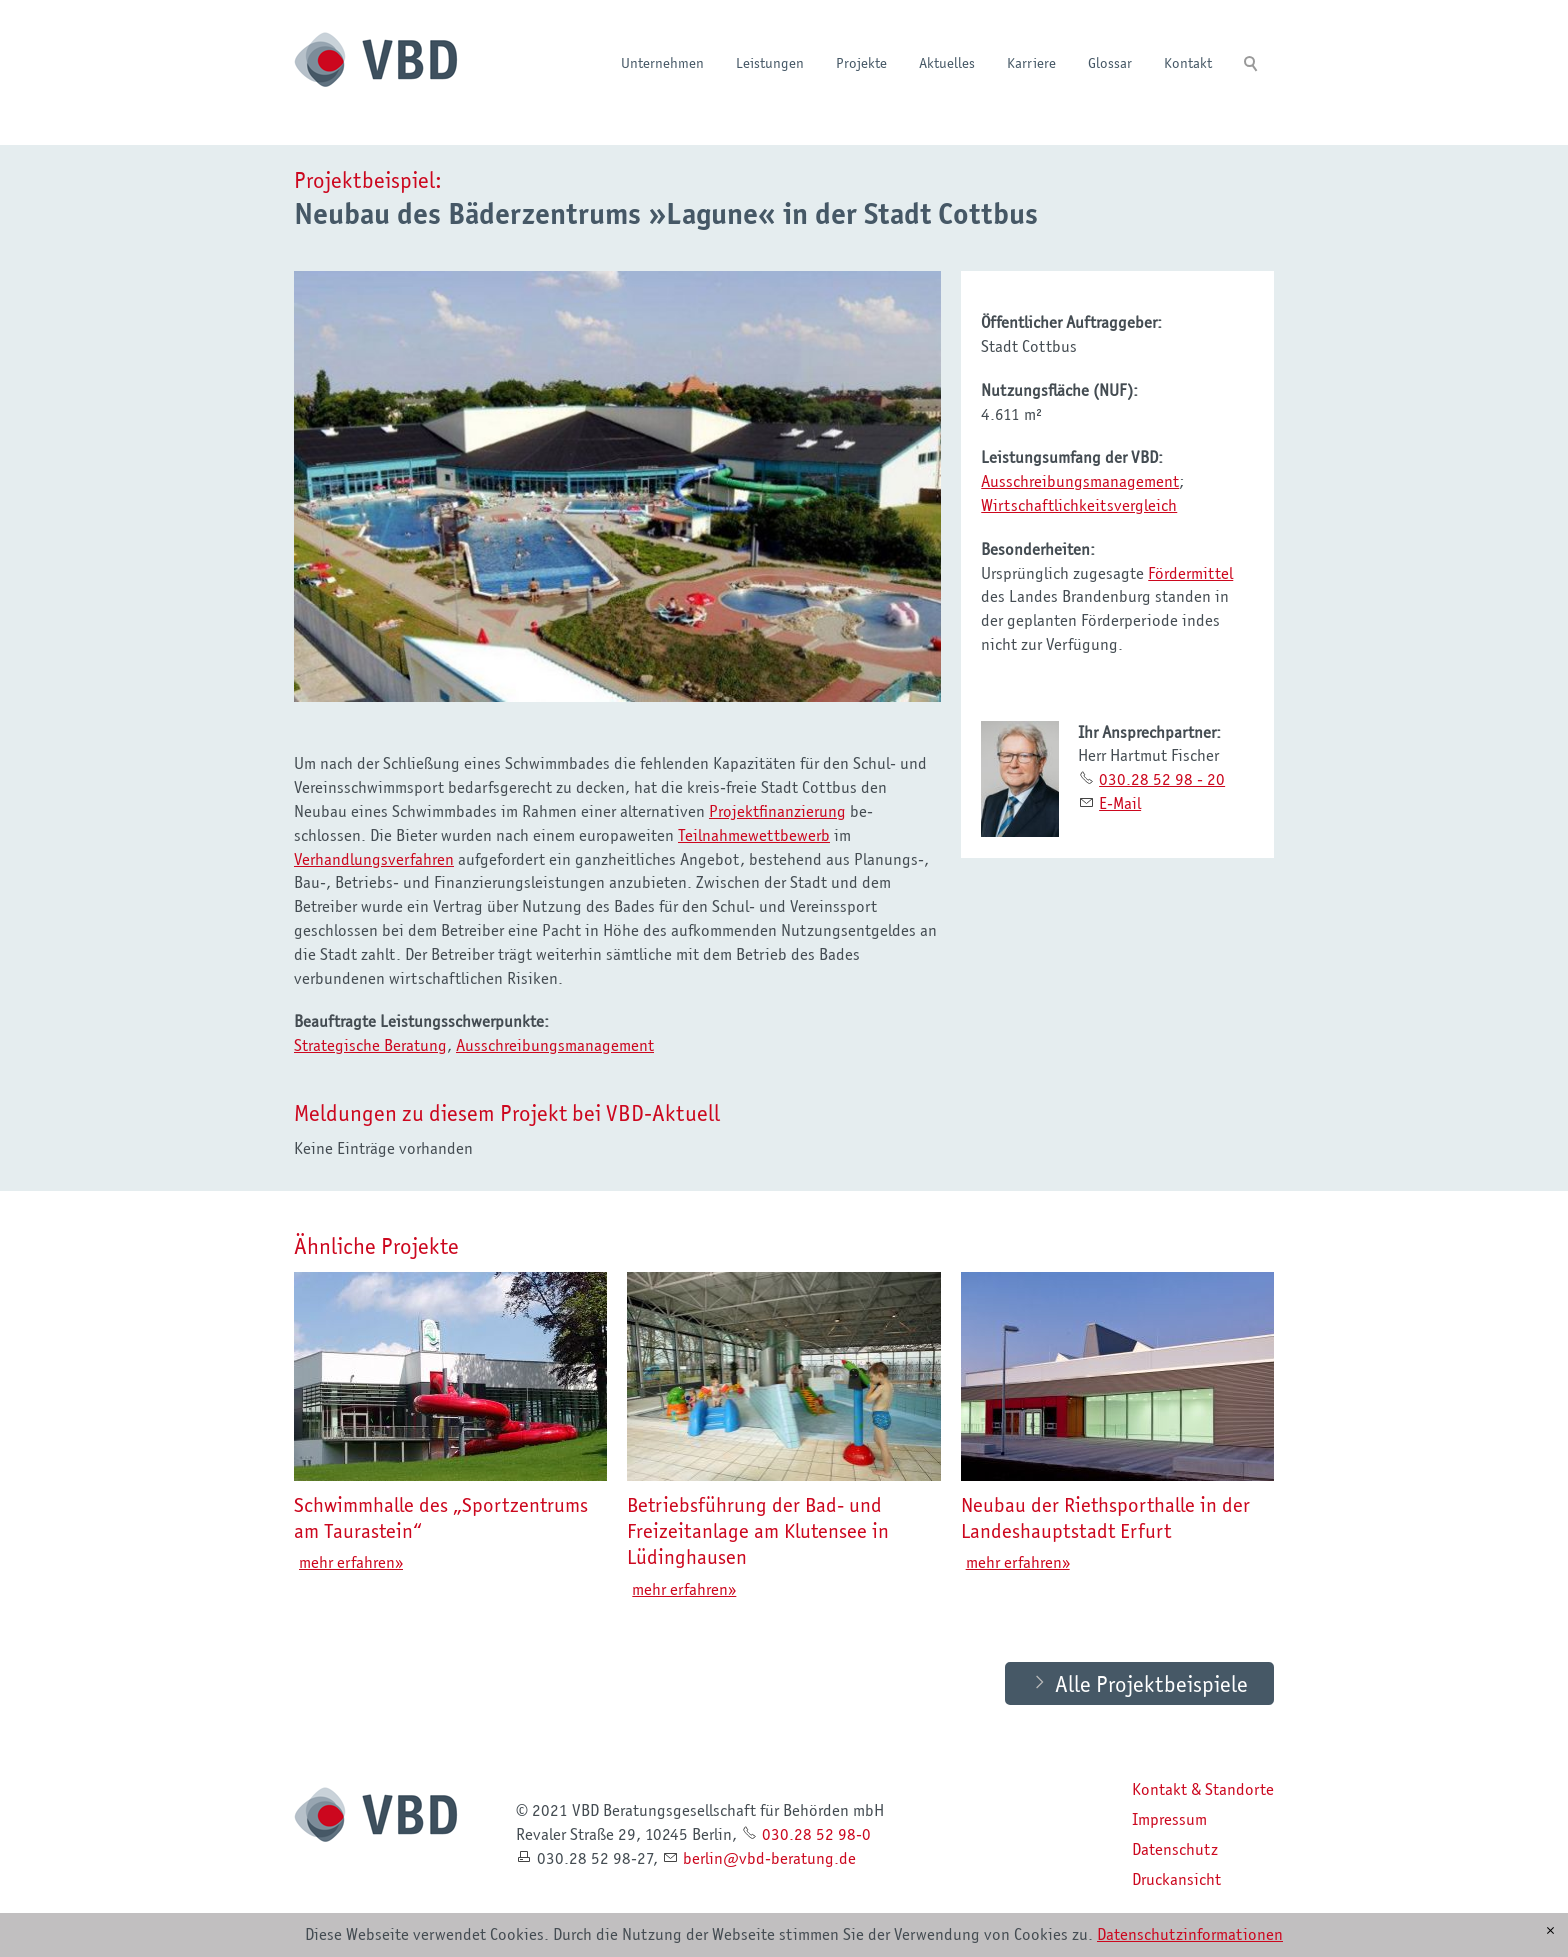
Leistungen (770, 62)
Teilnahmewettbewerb (754, 835)
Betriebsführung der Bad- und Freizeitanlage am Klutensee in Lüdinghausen (758, 1531)
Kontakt (1188, 62)
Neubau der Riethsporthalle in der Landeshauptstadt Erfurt (1105, 1518)
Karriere (1031, 62)
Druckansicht (1176, 1880)
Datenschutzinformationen (1190, 1934)
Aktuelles (947, 62)
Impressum (1169, 1820)
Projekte (861, 62)
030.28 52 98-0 (816, 1835)
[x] (1550, 1931)
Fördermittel (1190, 573)
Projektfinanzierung (777, 811)
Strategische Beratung (370, 1045)
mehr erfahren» (351, 1563)
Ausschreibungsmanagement (555, 1045)
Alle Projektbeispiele (1151, 1684)
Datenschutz (1175, 1850)
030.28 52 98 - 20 (1162, 779)
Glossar (1110, 62)
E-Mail (1120, 803)
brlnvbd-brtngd (769, 1859)
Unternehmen (662, 62)
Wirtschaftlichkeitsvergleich (1079, 505)
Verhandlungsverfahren (374, 859)
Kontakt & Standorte (1203, 1790)
